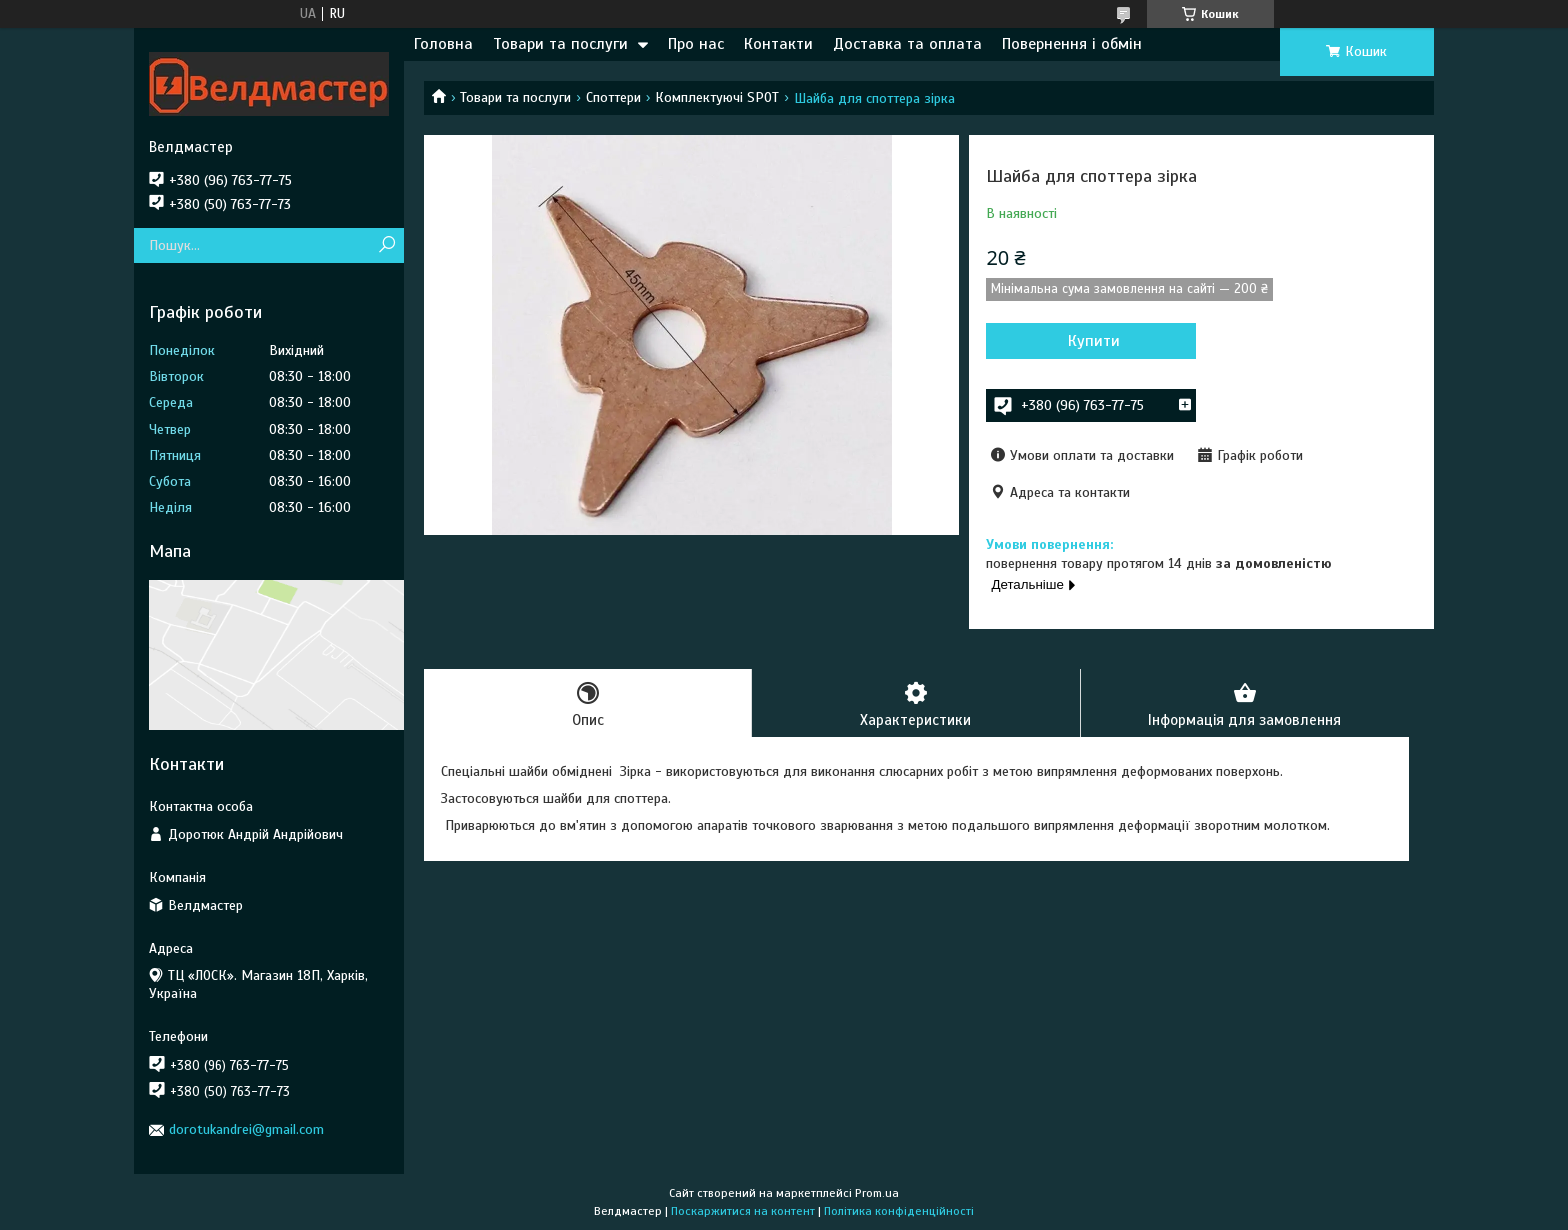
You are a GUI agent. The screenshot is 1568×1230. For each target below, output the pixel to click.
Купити (1094, 341)
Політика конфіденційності (899, 1211)
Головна (443, 44)
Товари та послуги (560, 44)
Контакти (778, 44)
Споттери (613, 97)
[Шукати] (386, 245)
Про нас (696, 44)
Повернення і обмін (1072, 44)
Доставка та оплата (907, 44)
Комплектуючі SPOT (717, 97)
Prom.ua (877, 1193)
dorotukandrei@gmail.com (246, 1129)
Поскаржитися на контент (743, 1211)
